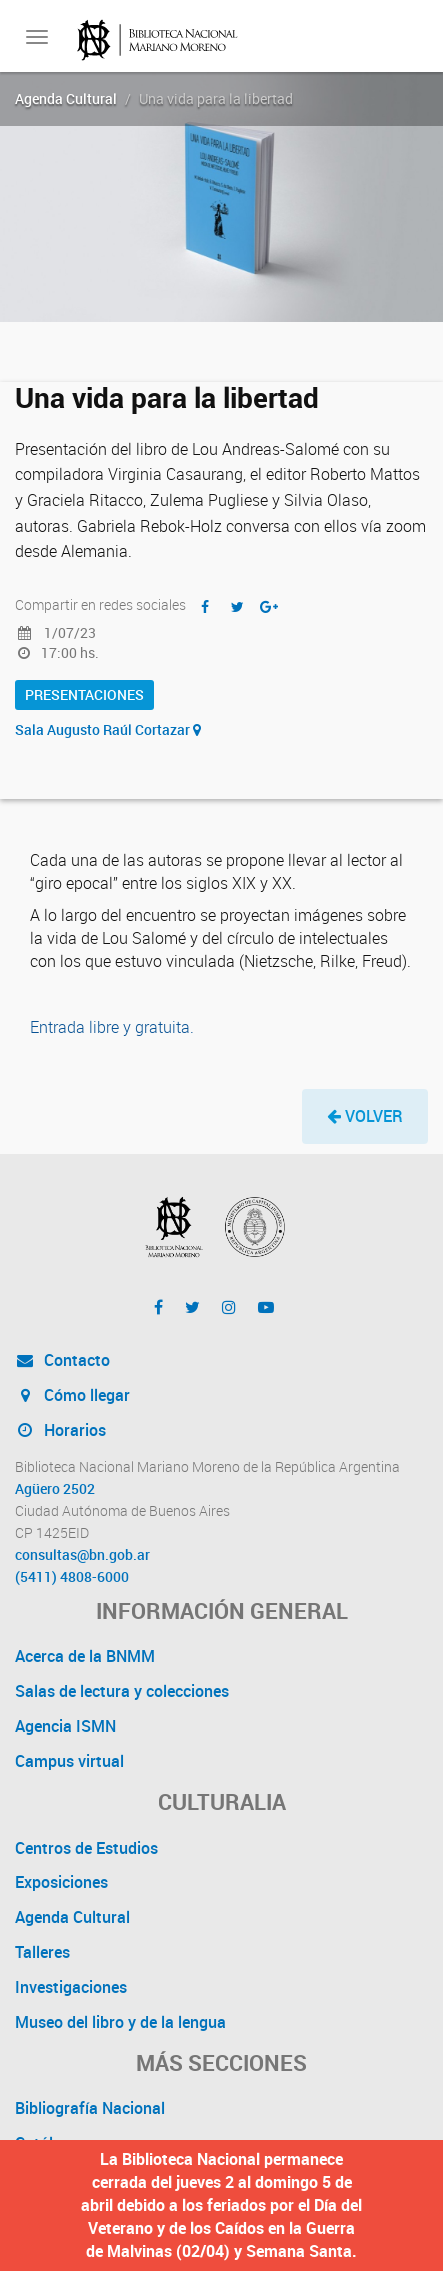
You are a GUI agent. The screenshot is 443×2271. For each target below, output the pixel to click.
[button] (365, 1116)
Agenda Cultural (66, 98)
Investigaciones (71, 1987)
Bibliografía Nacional (90, 2108)
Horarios (60, 1430)
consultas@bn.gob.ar (82, 1555)
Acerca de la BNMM (85, 1656)
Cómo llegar (72, 1395)
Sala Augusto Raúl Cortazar (108, 729)
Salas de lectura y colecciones (122, 1691)
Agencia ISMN (65, 1726)
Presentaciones (84, 694)
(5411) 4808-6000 (72, 1577)
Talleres (42, 1952)
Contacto (62, 1360)
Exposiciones (61, 1882)
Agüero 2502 (55, 1489)
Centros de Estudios (86, 1848)
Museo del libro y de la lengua (120, 2022)
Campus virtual (69, 1761)
